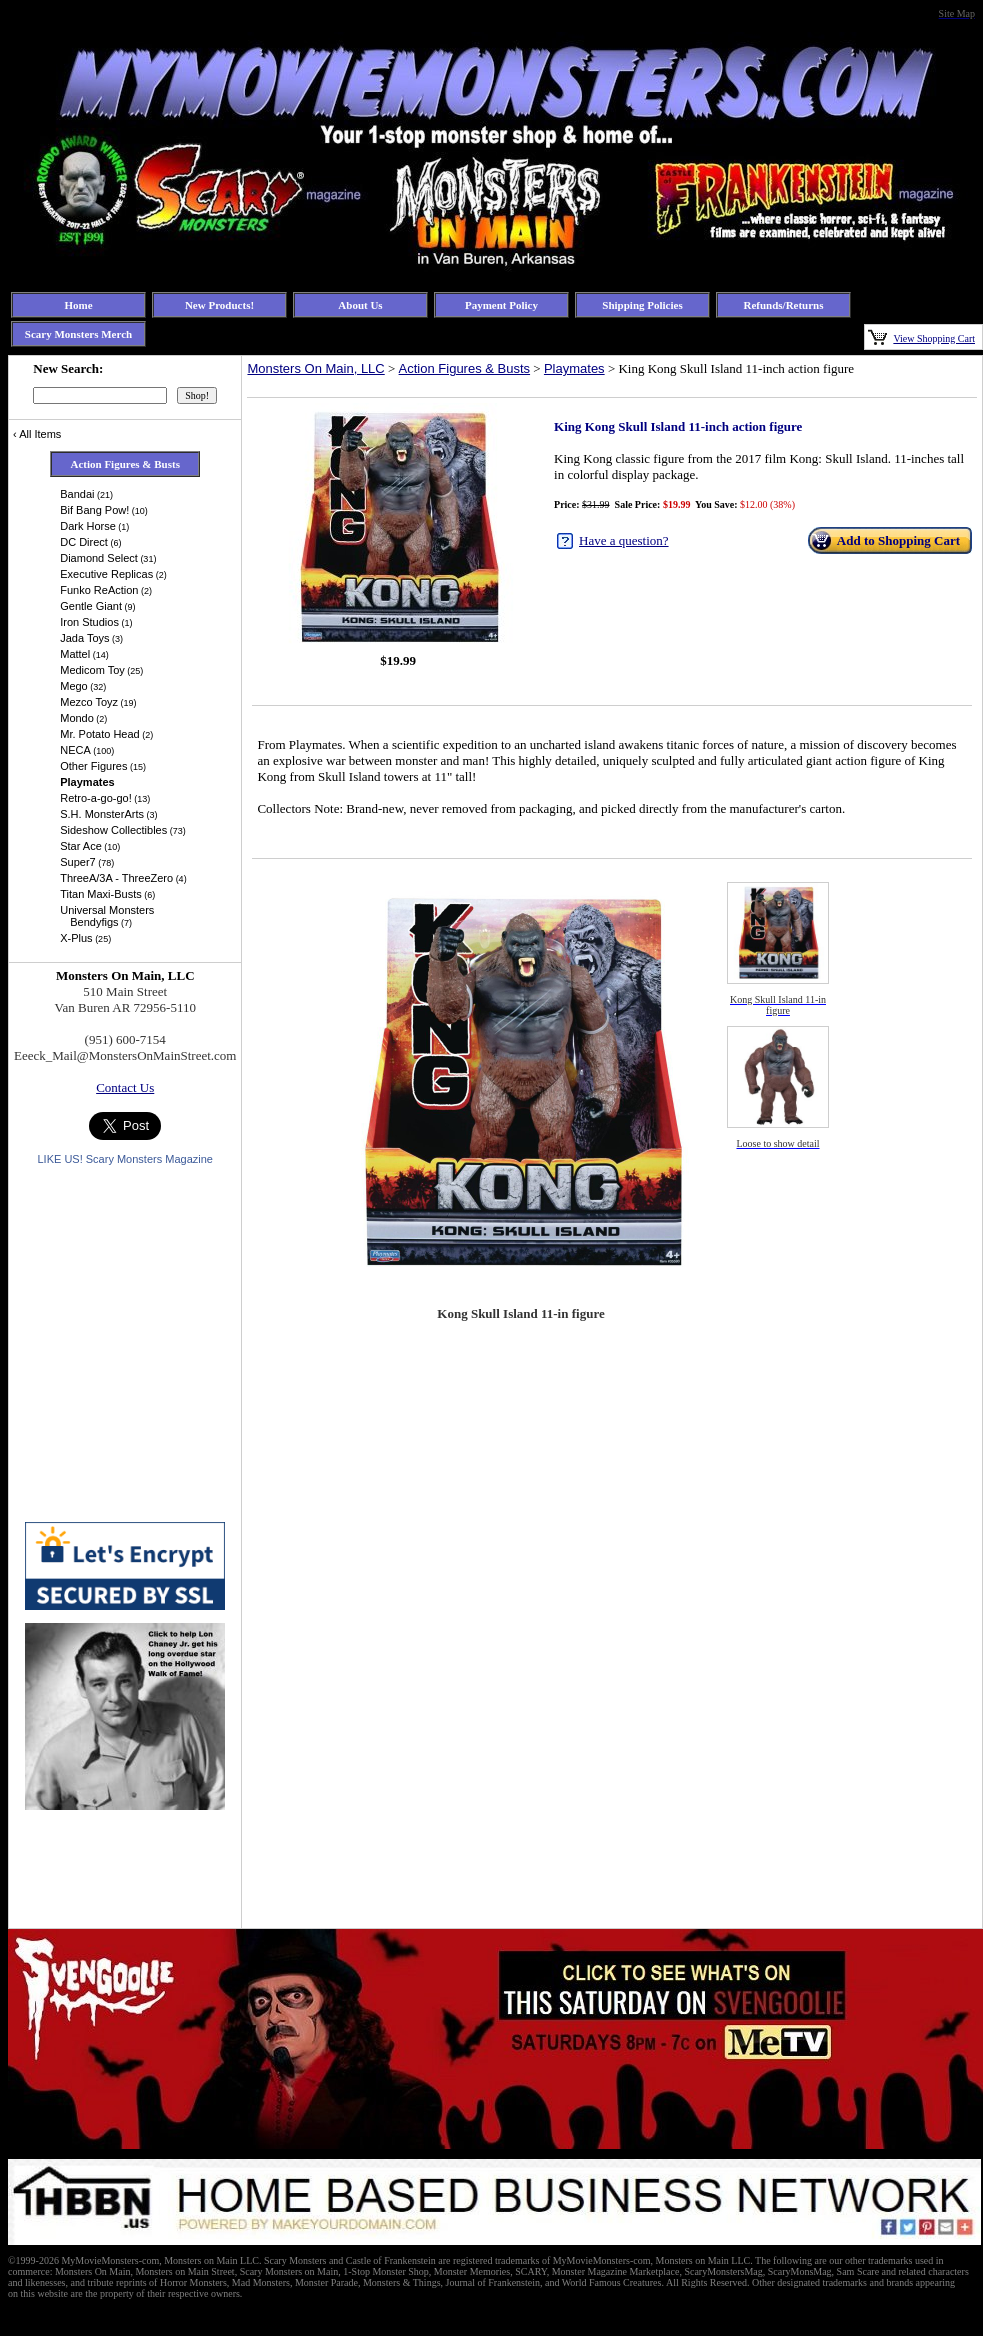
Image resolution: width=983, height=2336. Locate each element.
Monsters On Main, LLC (315, 368)
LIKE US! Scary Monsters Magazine (124, 1159)
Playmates (574, 368)
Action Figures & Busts (465, 368)
